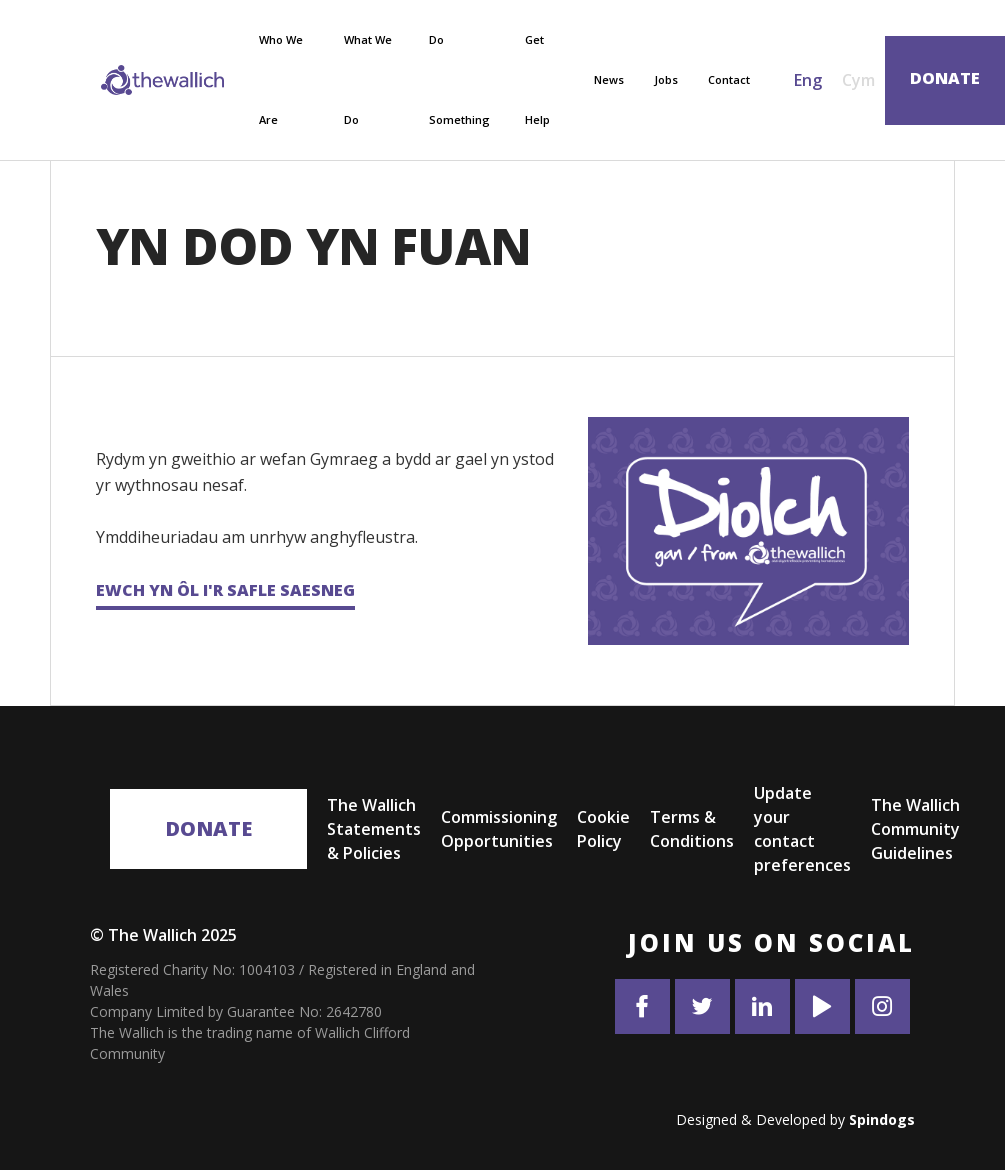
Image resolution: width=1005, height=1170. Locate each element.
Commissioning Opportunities (499, 829)
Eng (808, 80)
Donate (208, 828)
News (609, 79)
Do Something (459, 79)
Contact (729, 79)
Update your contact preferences (802, 829)
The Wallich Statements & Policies (374, 829)
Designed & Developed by (795, 1119)
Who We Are (281, 79)
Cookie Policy (603, 829)
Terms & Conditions (692, 829)
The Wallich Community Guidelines (915, 829)
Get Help (537, 79)
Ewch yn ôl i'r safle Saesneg (225, 590)
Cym (858, 80)
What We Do (368, 79)
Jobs (666, 79)
